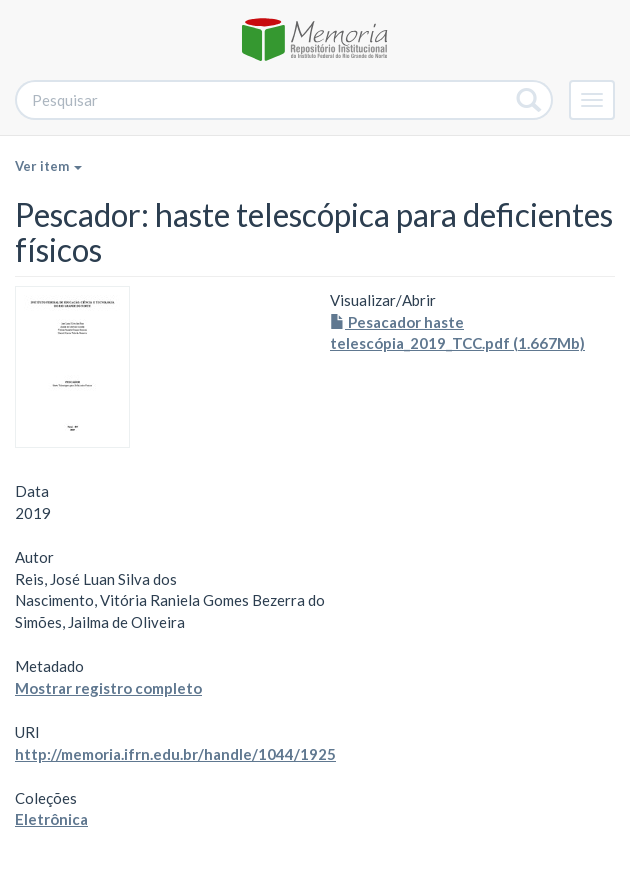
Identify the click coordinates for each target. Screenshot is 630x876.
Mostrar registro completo (108, 688)
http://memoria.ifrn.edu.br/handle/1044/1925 (175, 754)
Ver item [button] (48, 166)
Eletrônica (51, 819)
